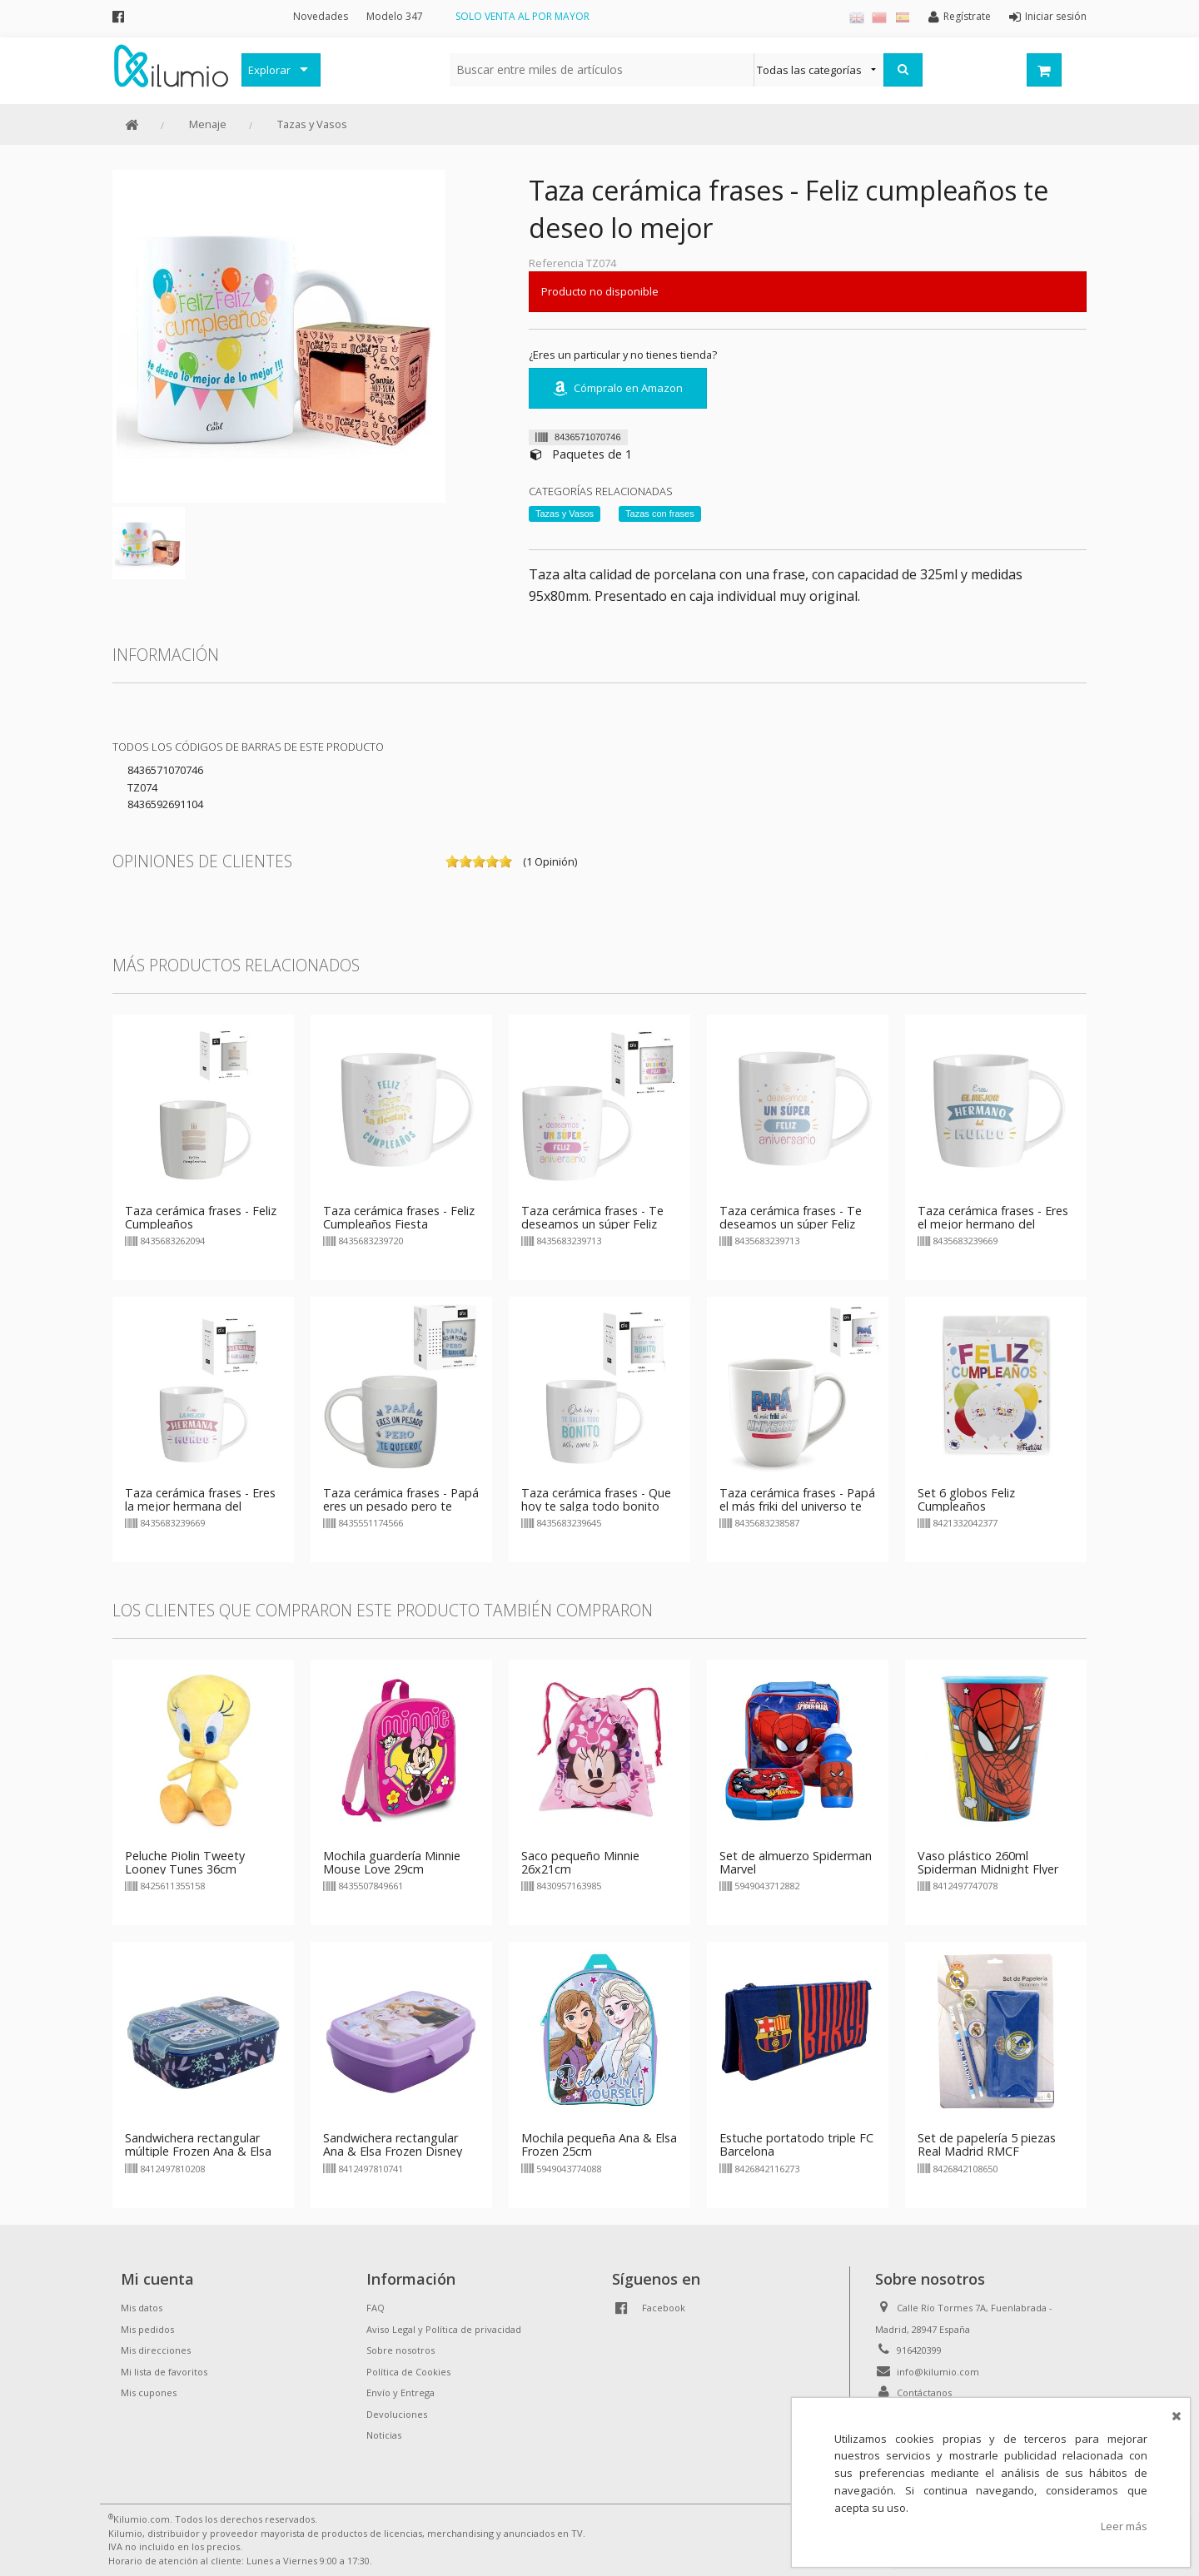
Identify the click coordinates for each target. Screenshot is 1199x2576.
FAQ (375, 2307)
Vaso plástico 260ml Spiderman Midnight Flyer (988, 1862)
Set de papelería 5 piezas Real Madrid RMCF (987, 2144)
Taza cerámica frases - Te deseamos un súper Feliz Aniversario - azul (790, 1224)
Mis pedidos (147, 2329)
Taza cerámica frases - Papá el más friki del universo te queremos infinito (797, 1506)
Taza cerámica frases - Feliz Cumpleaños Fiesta (399, 1217)
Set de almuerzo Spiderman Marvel (795, 1862)
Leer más (1124, 2526)
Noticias (383, 2435)
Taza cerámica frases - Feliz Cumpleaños (200, 1217)
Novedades (320, 16)
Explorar (269, 69)
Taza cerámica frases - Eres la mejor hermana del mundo (200, 1506)
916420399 (919, 2350)
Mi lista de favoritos (164, 2371)
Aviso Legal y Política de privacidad (443, 2329)
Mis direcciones (156, 2350)
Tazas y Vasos (312, 124)
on (452, 861)
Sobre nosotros (400, 2350)
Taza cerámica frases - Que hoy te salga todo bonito (596, 1499)
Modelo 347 (394, 16)
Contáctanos (924, 2392)
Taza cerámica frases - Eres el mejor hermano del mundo (993, 1224)
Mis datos (141, 2307)
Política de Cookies (408, 2371)
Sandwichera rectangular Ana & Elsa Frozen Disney (392, 2144)
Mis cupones (149, 2392)
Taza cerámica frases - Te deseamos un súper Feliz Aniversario (592, 1224)
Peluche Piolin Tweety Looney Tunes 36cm (185, 1862)
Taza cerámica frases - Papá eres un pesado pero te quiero (401, 1506)
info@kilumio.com (938, 2371)
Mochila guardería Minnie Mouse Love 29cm (391, 1862)
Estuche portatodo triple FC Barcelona (796, 2144)
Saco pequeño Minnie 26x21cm (580, 1862)
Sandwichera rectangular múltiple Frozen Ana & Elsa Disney (198, 2151)
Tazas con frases (659, 514)
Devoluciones (396, 2414)
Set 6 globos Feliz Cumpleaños (966, 1499)
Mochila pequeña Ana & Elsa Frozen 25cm (599, 2144)
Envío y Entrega (400, 2392)
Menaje (207, 124)
